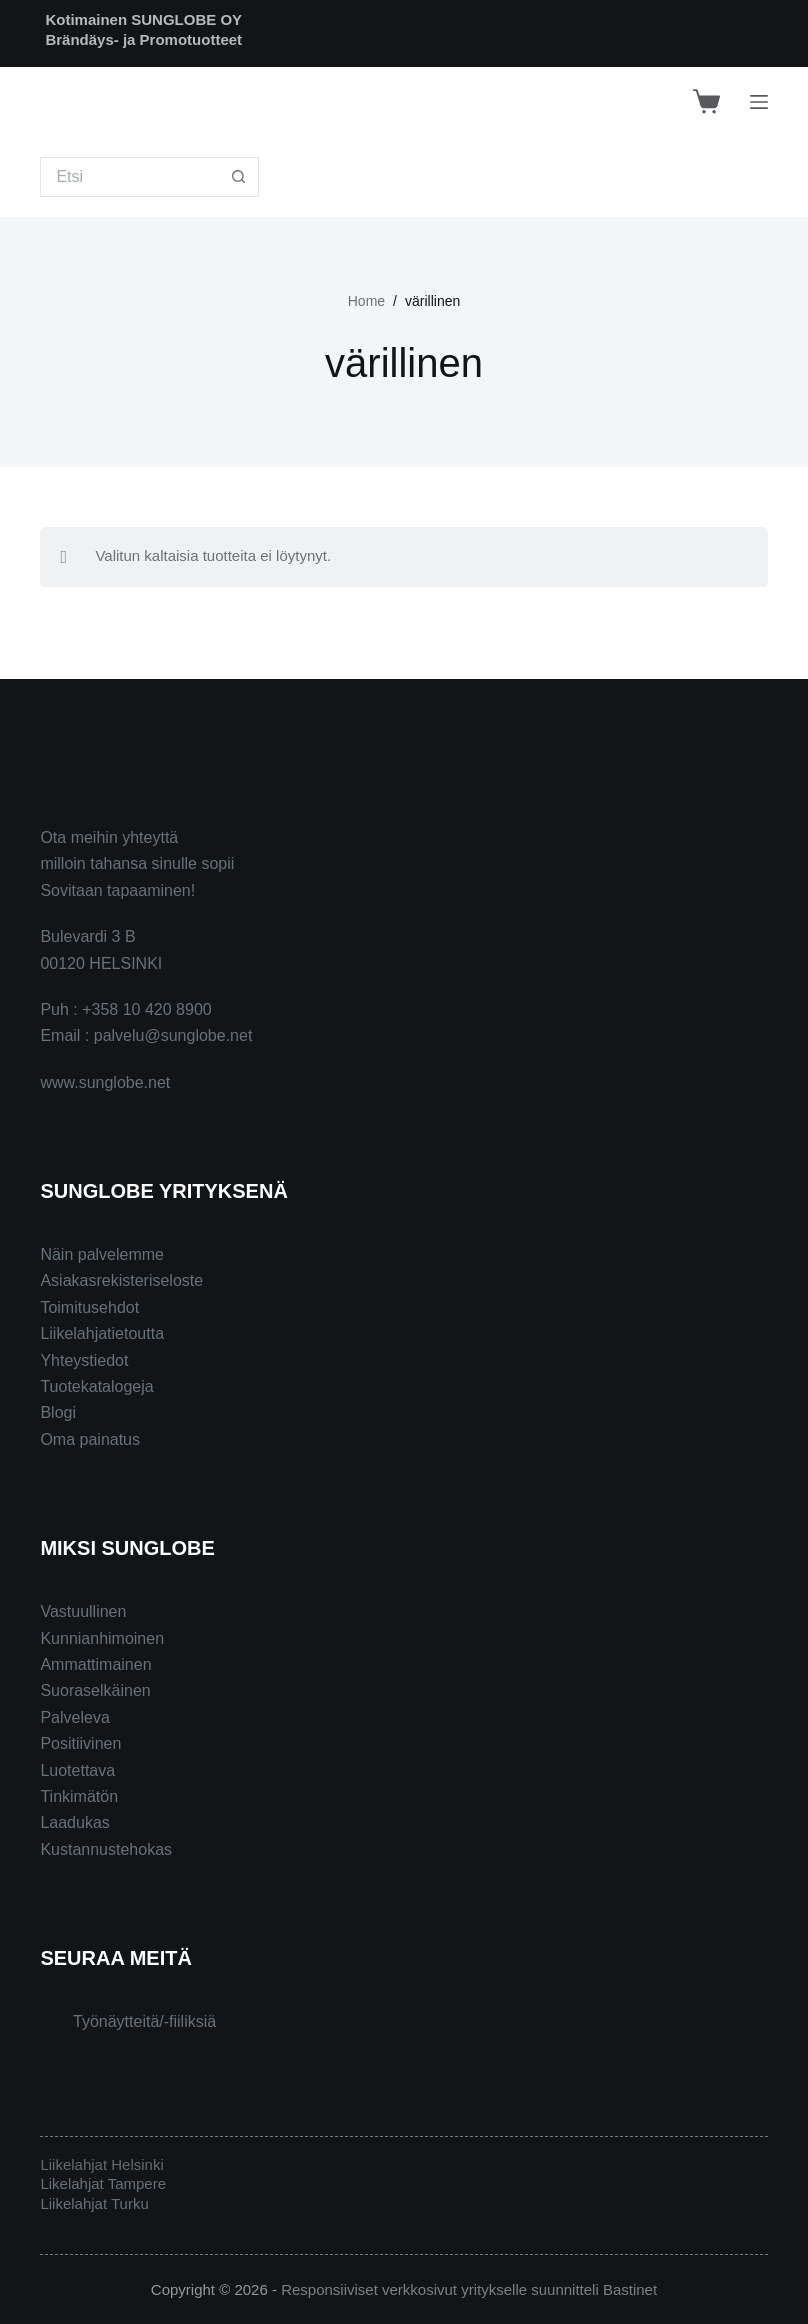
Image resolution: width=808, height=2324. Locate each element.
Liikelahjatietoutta (102, 1333)
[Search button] (239, 177)
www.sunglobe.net (105, 1082)
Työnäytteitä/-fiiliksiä (144, 2021)
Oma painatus (90, 1439)
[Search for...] (129, 177)
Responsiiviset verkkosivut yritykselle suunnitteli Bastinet (469, 2289)
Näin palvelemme (102, 1254)
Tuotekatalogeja (96, 1386)
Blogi (58, 1412)
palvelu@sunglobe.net (173, 1035)
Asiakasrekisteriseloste (121, 1280)
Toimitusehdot (89, 1307)
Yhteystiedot (84, 1360)
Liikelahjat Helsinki (101, 2164)
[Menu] (759, 102)
